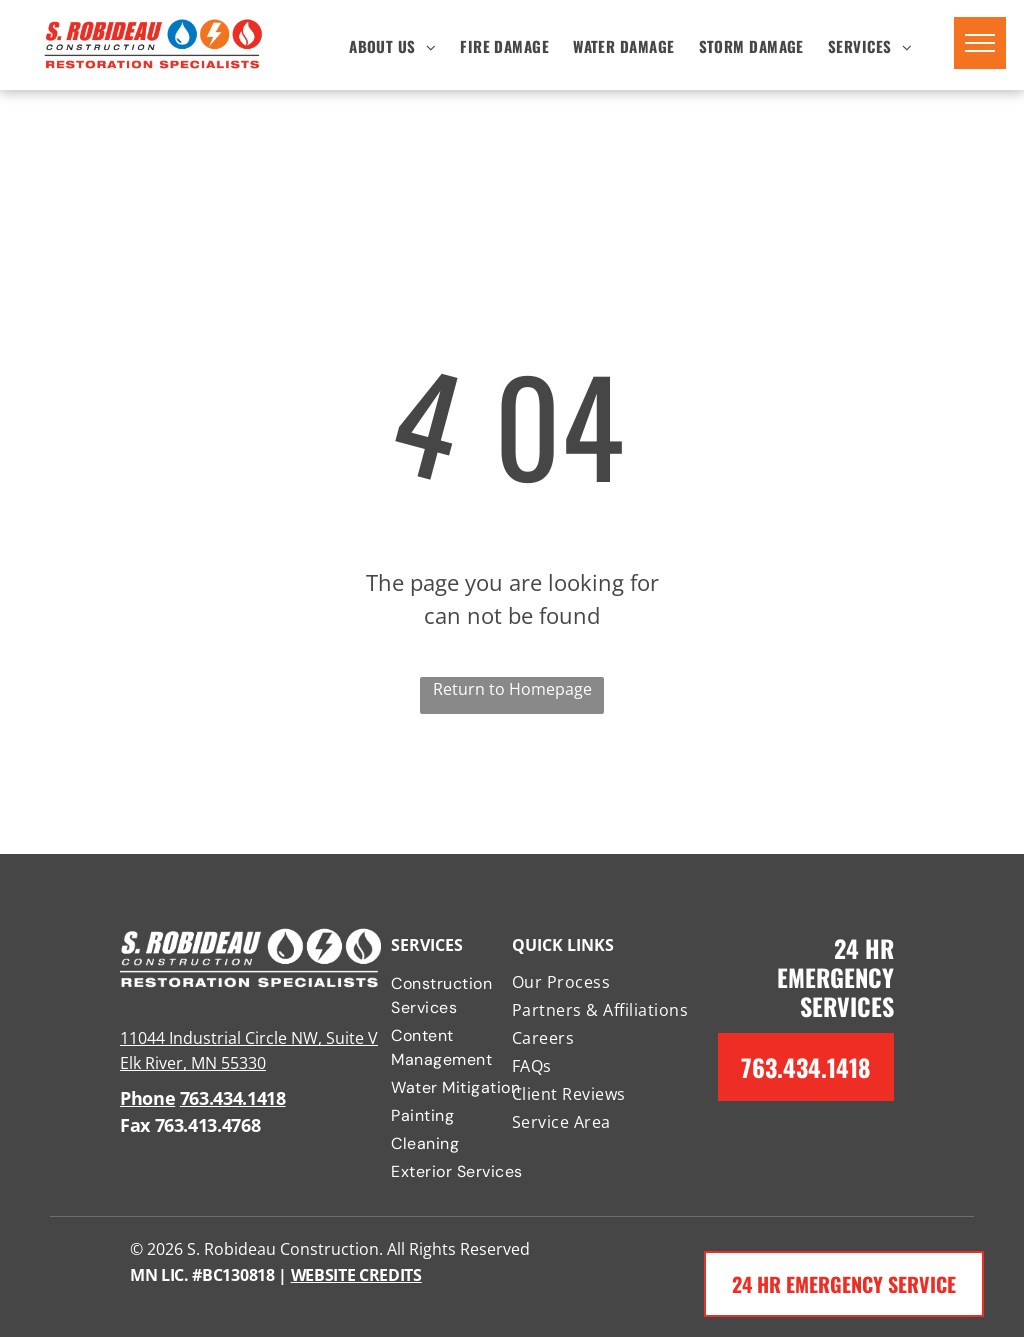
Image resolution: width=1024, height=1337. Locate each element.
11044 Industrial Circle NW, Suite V (249, 1038)
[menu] (980, 43)
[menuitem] (392, 45)
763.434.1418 (233, 1098)
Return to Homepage (512, 689)
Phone (147, 1098)
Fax (135, 1125)
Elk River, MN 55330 (193, 1063)
